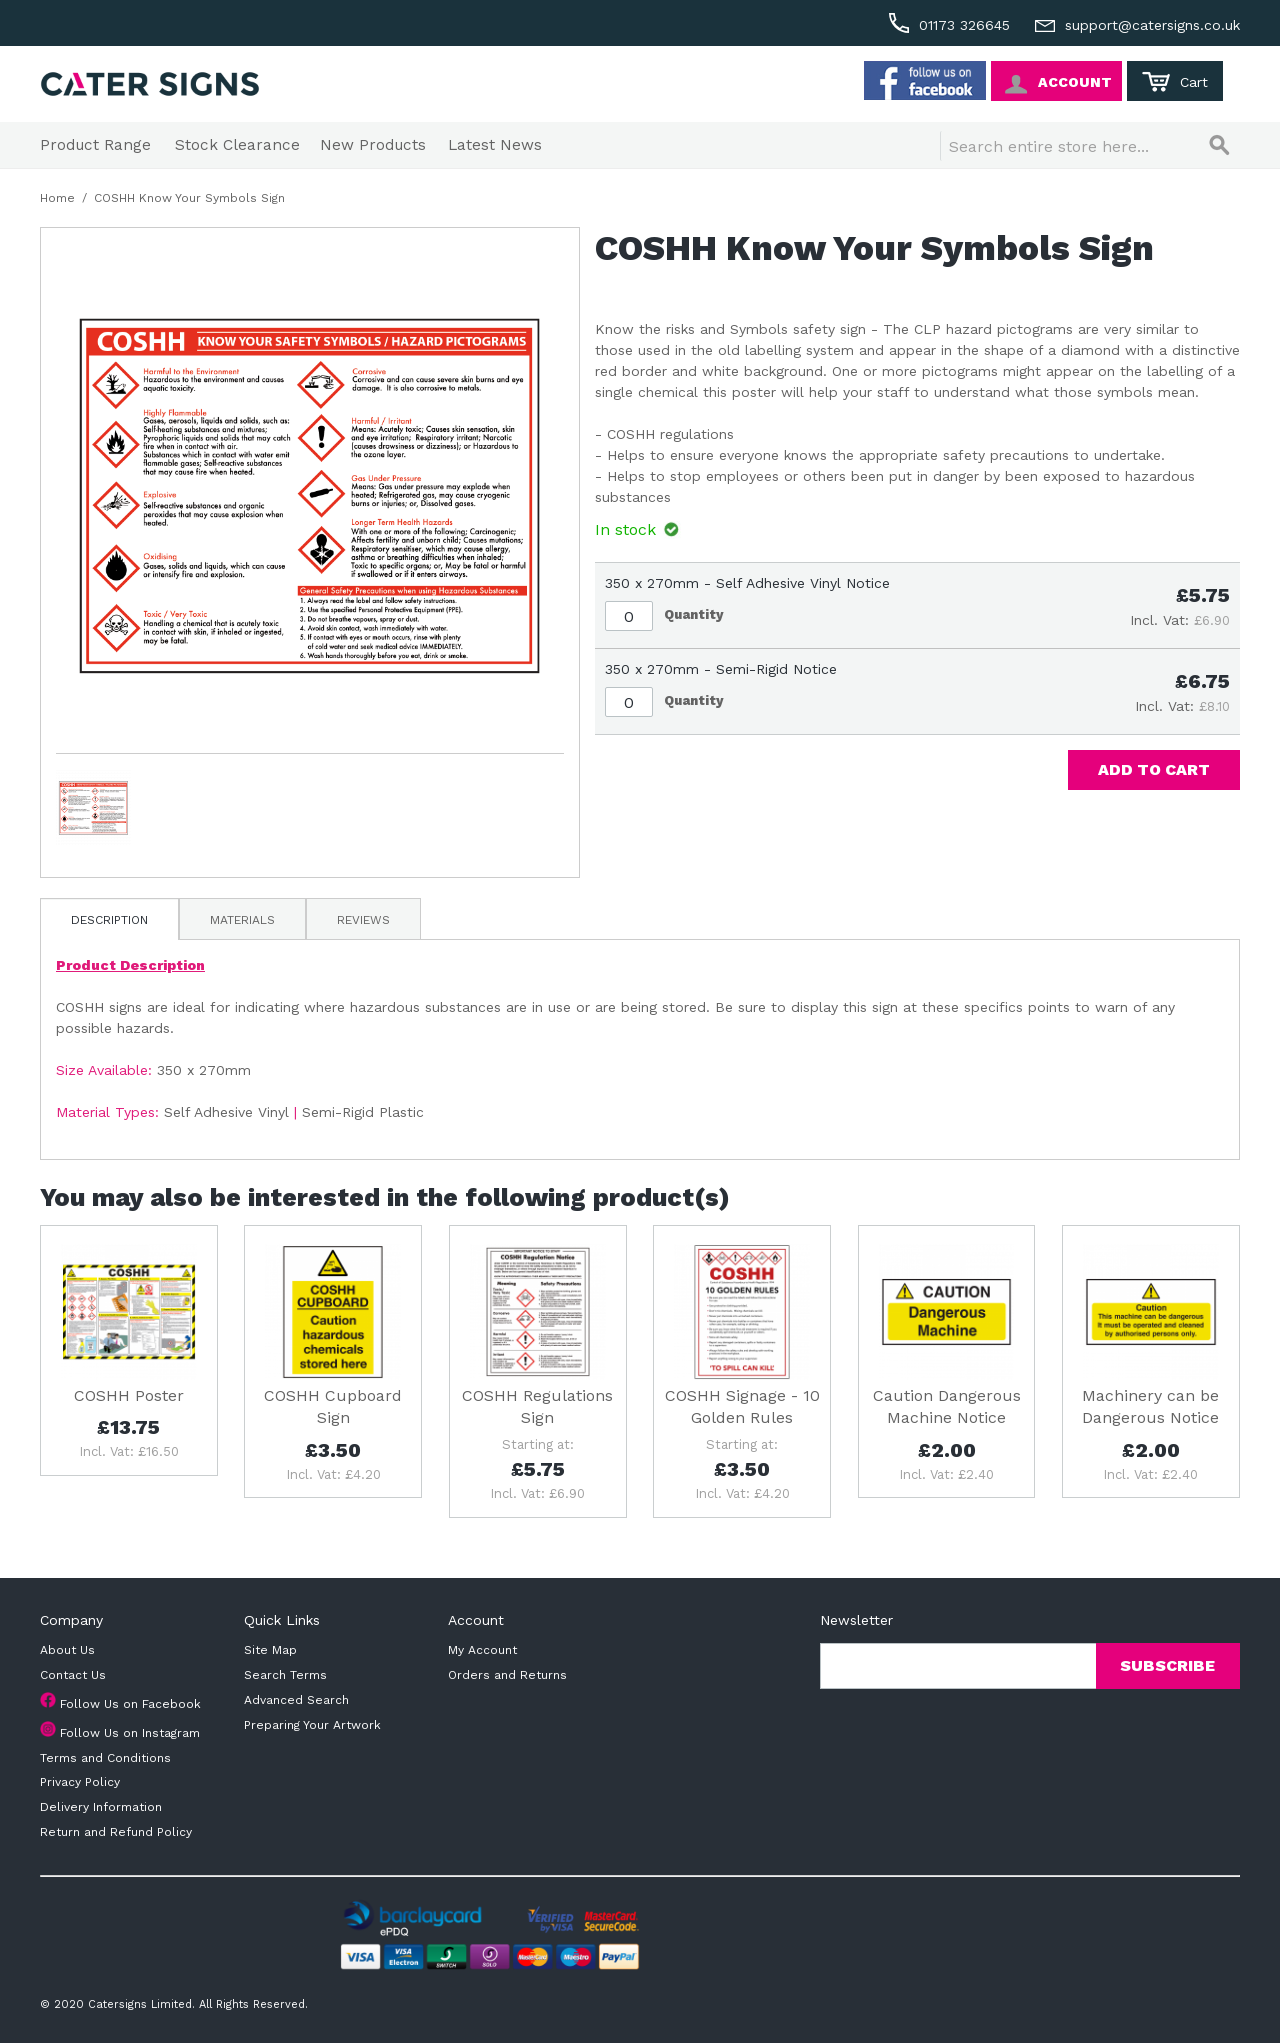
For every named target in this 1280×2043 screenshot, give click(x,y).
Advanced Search (296, 1700)
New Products (373, 145)
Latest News (495, 145)
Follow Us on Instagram (130, 1733)
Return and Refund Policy (116, 1832)
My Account (482, 1650)
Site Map (270, 1650)
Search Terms (285, 1675)
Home (57, 198)
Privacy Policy (80, 1782)
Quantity (694, 614)
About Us (67, 1650)
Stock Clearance (237, 145)
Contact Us (73, 1675)
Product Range (95, 145)
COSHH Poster (129, 1395)
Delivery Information (101, 1807)
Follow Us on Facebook (130, 1704)
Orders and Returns (507, 1675)
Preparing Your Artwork (312, 1725)
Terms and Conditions (105, 1758)
